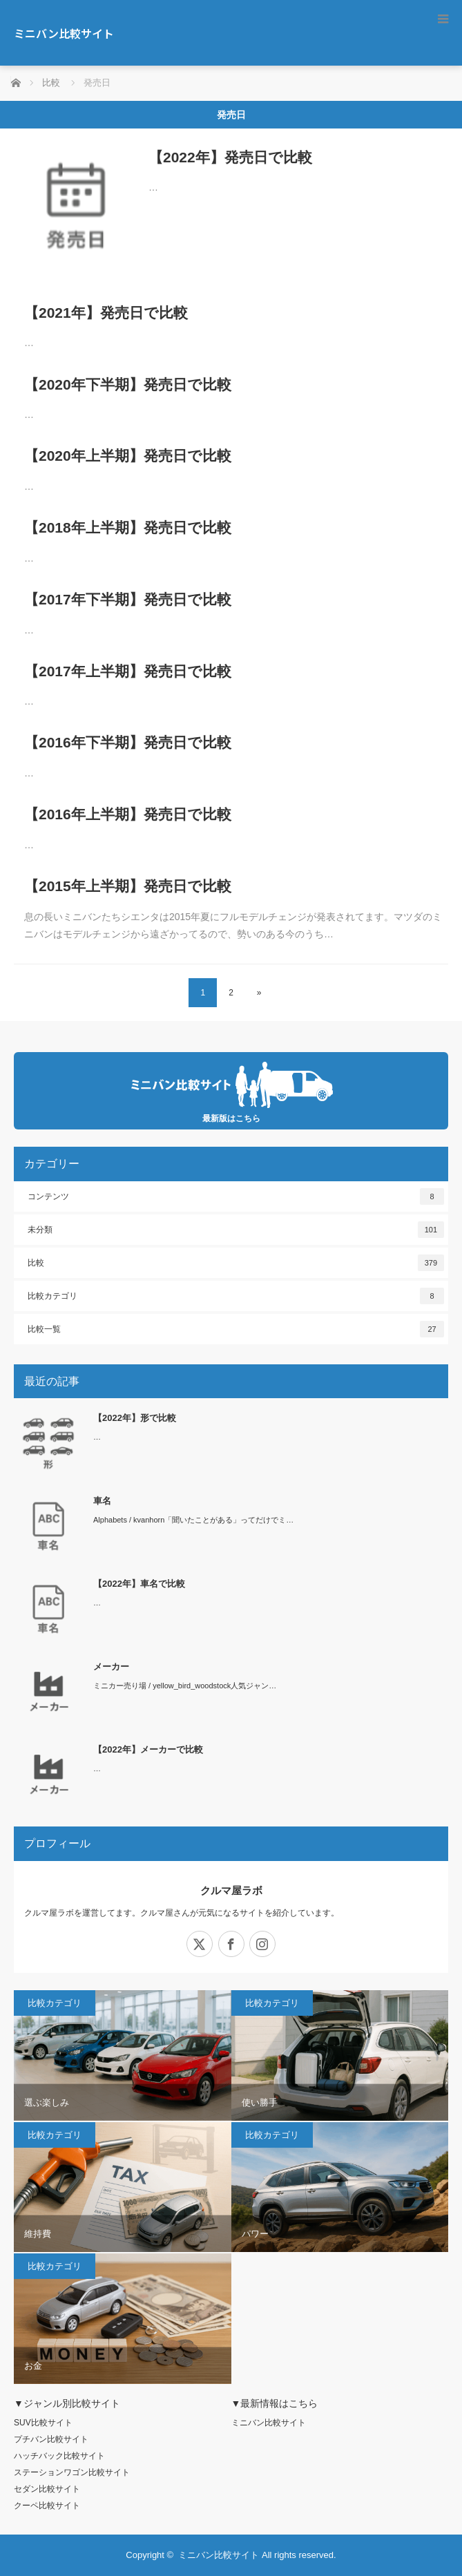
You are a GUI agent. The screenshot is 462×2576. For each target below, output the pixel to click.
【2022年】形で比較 (134, 1418)
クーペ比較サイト (47, 2505)
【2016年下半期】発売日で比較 (127, 742)
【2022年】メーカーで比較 (148, 1749)
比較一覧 (236, 1329)
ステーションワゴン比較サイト (72, 2472)
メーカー (111, 1666)
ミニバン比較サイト (64, 33)
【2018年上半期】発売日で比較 (127, 527)
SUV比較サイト (43, 2422)
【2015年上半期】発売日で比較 (127, 886)
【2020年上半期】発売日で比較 (127, 456)
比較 (236, 1262)
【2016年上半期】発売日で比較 (127, 814)
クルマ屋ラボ (231, 1890)
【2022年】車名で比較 (139, 1583)
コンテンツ (236, 1196)
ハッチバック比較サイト (59, 2456)
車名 (102, 1501)
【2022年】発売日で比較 (230, 157)
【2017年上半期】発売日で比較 (127, 671)
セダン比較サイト (47, 2489)
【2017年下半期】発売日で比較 (127, 599)
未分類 (236, 1229)
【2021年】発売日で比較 (106, 313)
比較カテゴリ (236, 1296)
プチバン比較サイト (51, 2439)
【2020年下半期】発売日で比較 (127, 384)
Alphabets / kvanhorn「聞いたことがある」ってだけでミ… (193, 1520)
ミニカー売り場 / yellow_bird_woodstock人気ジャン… (184, 1685)
